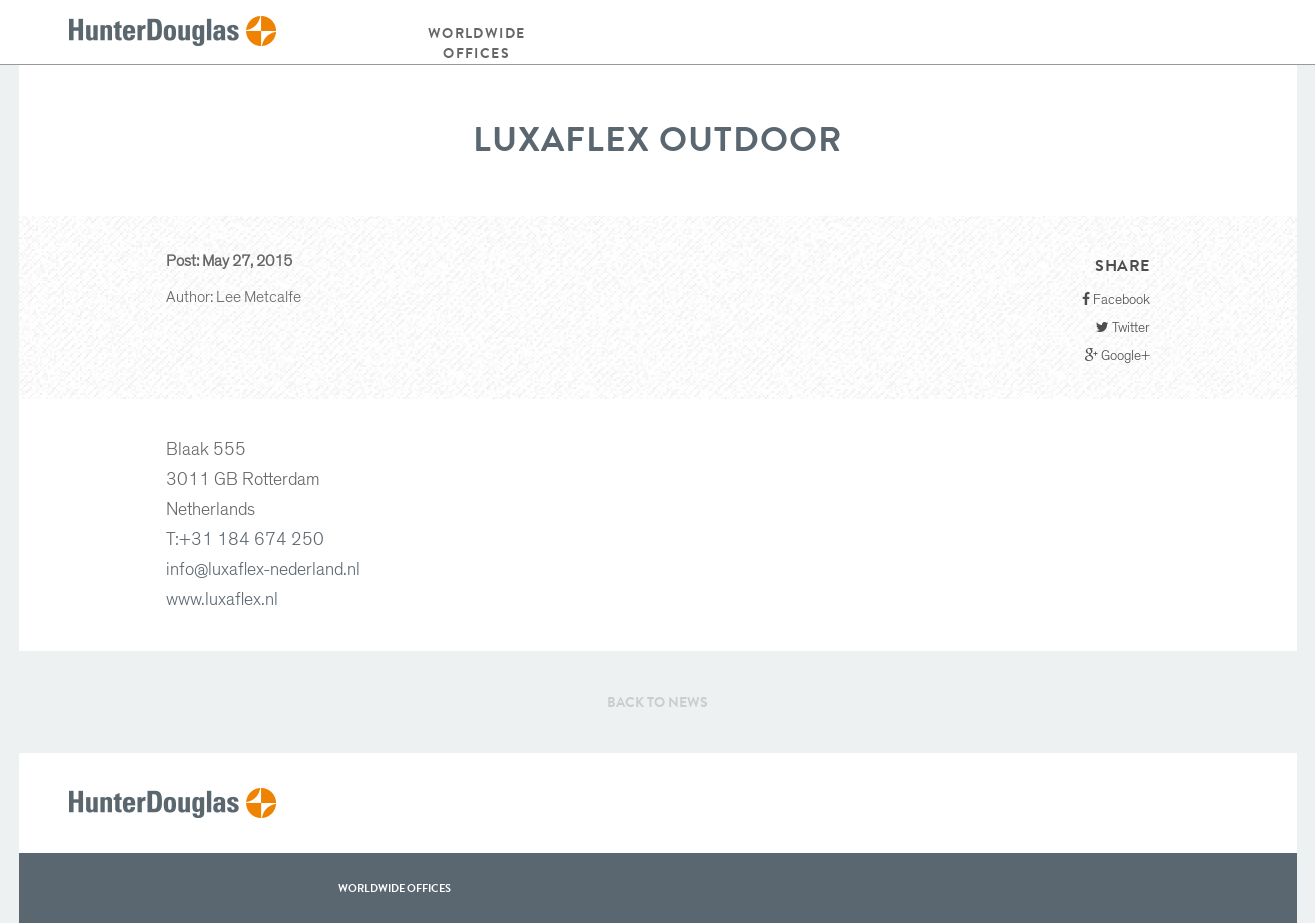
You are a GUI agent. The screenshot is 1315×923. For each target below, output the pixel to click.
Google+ (1117, 355)
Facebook (1116, 299)
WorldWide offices (394, 888)
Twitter (1123, 327)
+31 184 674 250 (251, 540)
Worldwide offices (477, 43)
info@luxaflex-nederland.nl (263, 570)
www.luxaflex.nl (222, 600)
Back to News (657, 702)
